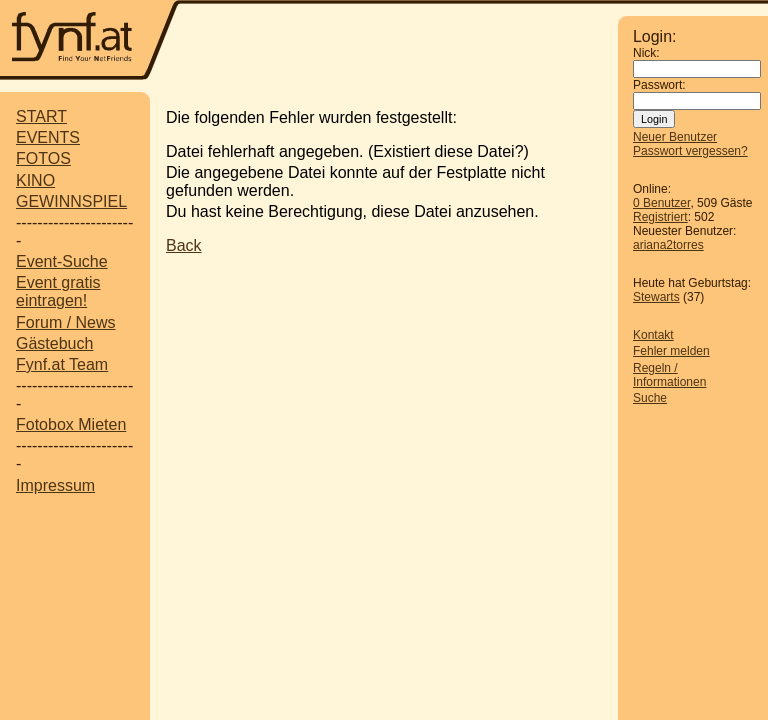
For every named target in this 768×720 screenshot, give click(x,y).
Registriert (660, 217)
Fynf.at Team (62, 364)
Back (184, 245)
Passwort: (659, 85)
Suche (650, 398)
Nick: (646, 53)
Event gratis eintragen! (58, 291)
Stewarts (656, 297)
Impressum (55, 485)
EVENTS (48, 137)
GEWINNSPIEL (71, 201)
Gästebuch (54, 343)
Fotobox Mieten (71, 424)
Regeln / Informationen (669, 375)
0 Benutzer (661, 203)
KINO (35, 180)
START (41, 116)
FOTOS (43, 158)
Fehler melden (671, 351)
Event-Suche (62, 261)
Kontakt (653, 335)
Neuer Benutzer (675, 137)
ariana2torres (668, 245)
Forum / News (66, 322)
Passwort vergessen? (690, 151)
